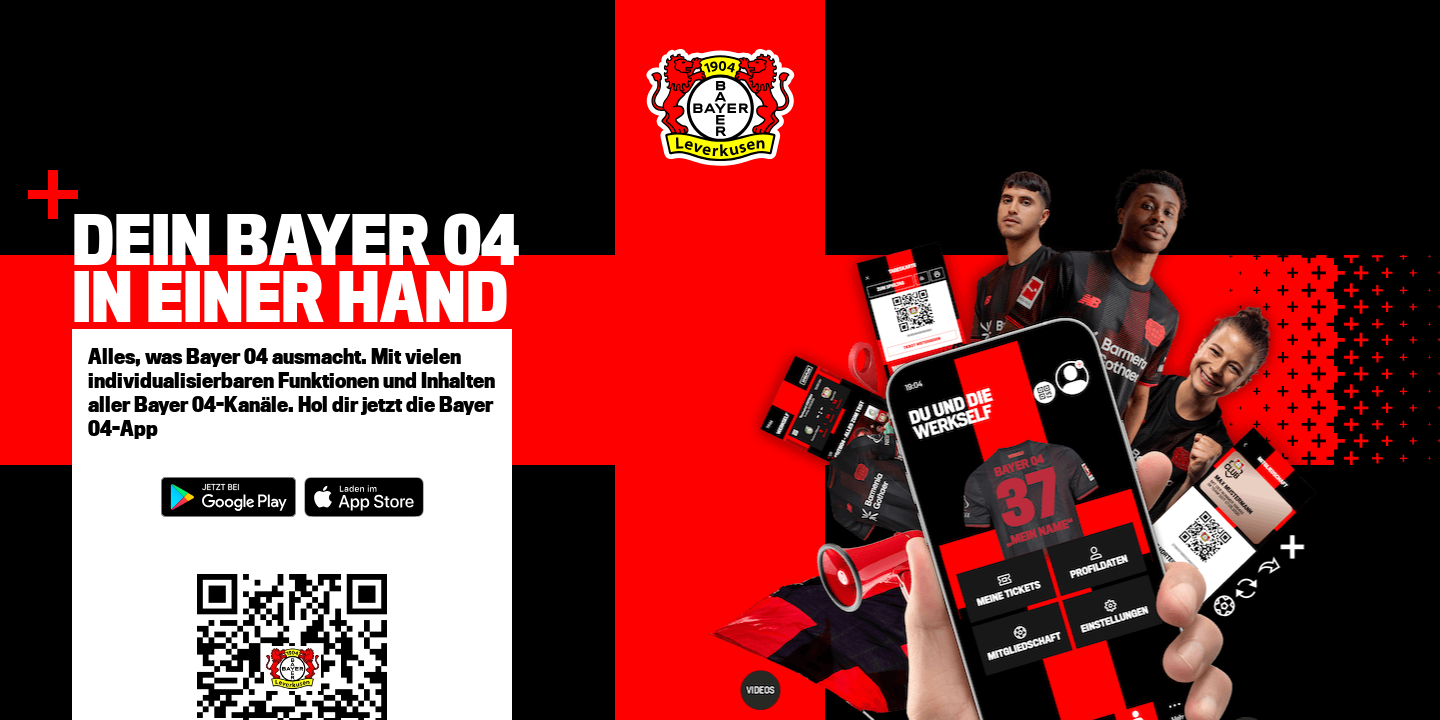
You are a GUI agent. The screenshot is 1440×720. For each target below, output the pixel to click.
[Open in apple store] (364, 497)
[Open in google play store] (228, 497)
